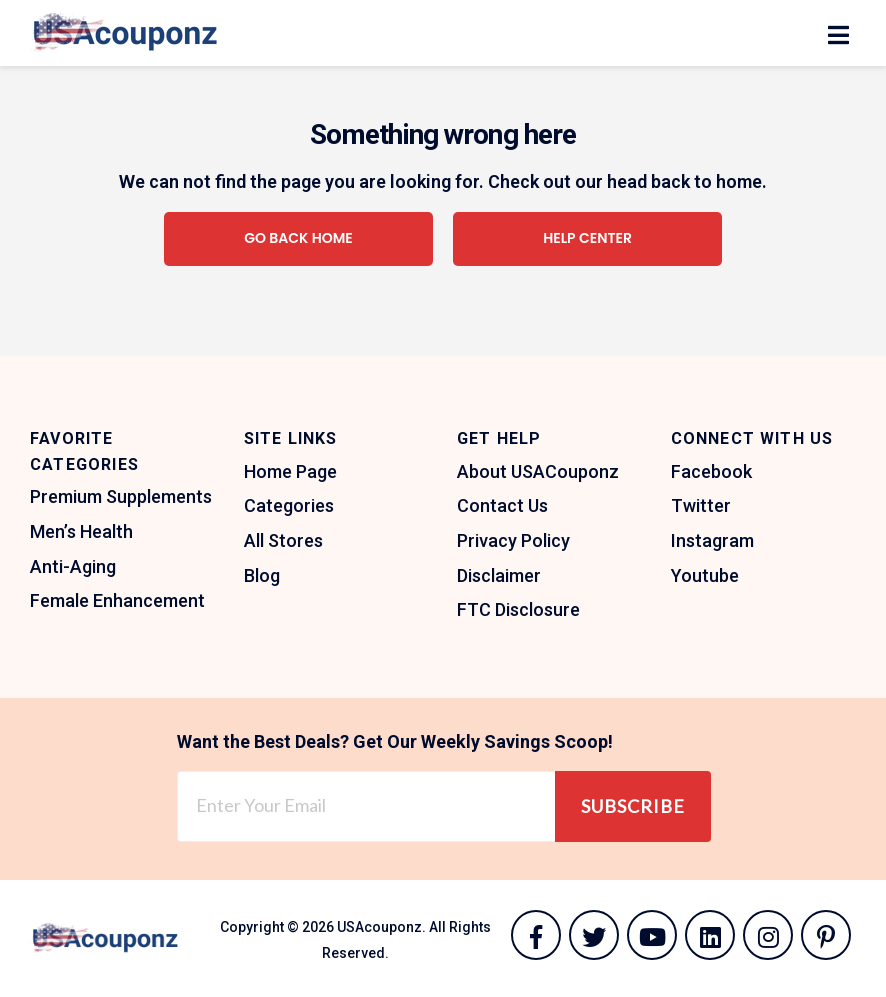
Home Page (290, 471)
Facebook (711, 471)
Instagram (712, 540)
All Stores (283, 540)
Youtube (705, 575)
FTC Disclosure (518, 609)
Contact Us (502, 505)
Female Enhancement (117, 600)
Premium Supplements (121, 496)
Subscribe (633, 806)
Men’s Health (81, 531)
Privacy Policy (513, 540)
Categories (289, 505)
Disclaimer (499, 575)
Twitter (701, 505)
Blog (262, 575)
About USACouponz (538, 471)
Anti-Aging (73, 566)
